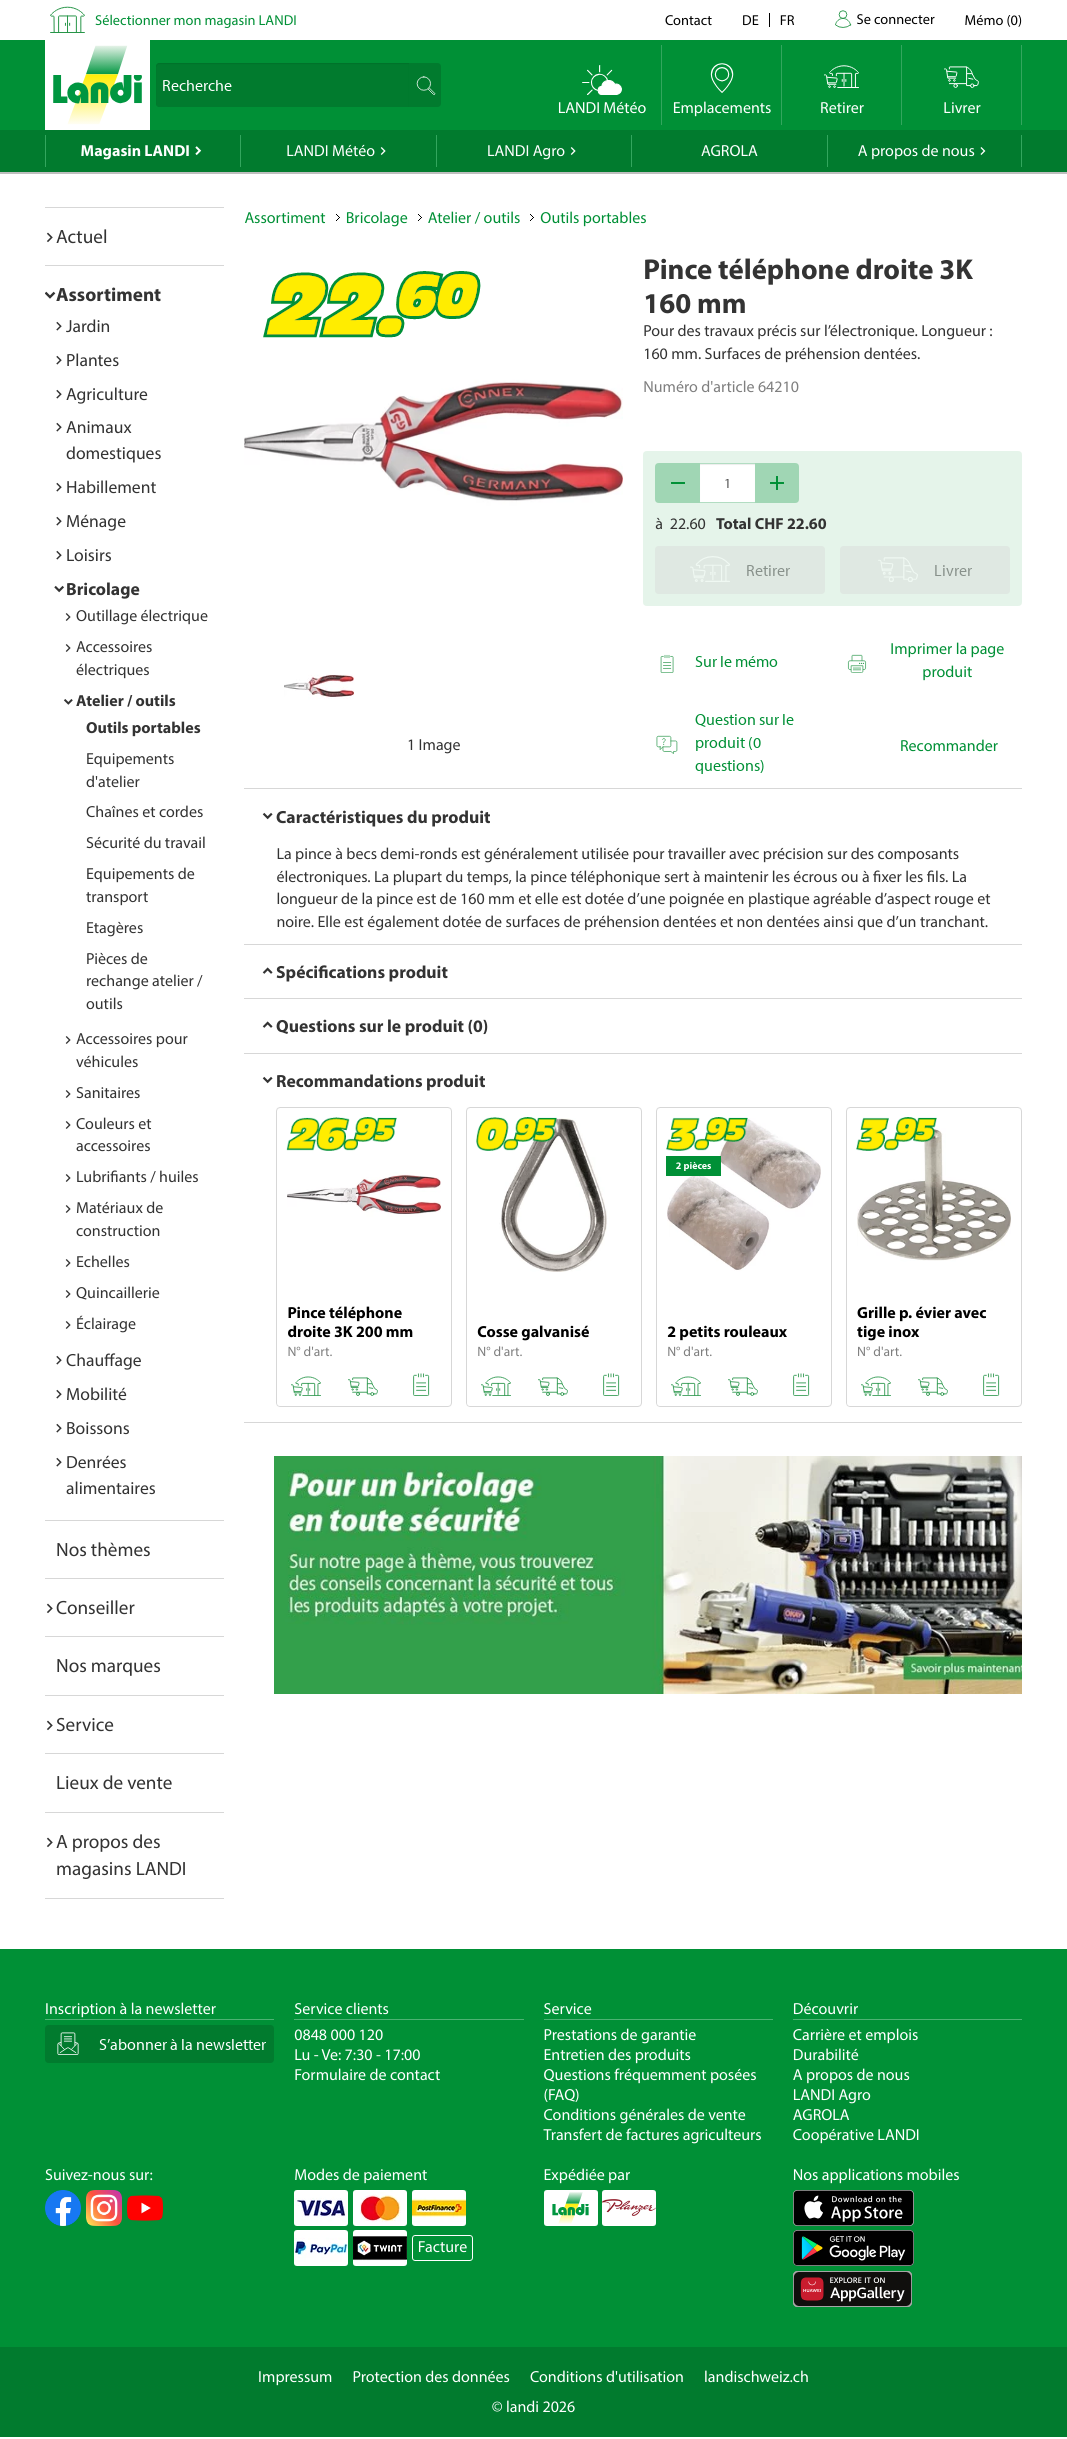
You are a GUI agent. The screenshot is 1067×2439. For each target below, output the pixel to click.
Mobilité (96, 1393)
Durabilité (826, 2055)
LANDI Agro (526, 151)
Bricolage (103, 588)
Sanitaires (108, 1093)
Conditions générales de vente (645, 2115)
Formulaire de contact (367, 2075)
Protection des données (431, 2377)
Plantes (92, 359)
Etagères (114, 928)
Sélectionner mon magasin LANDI (196, 19)
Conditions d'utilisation (607, 2377)
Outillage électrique (142, 616)
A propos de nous (916, 151)
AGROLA (729, 151)
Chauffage (104, 1359)
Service (85, 1724)
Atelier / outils (126, 701)
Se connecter (895, 18)
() (993, 19)
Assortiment (108, 294)
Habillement (111, 486)
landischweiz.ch (756, 2377)
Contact (688, 19)
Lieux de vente (114, 1782)
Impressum (295, 2377)
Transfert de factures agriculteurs (653, 2135)
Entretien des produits (617, 2055)
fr (787, 19)
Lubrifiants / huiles (137, 1177)
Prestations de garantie (620, 2035)
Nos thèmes (103, 1549)
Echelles (103, 1262)
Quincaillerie (118, 1293)
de (750, 19)
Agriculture (107, 393)
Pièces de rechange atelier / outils (144, 982)
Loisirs (89, 554)
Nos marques (108, 1665)
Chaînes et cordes (144, 812)
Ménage (96, 520)
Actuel (81, 236)
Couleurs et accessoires (114, 1135)
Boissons (98, 1427)
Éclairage (106, 1324)
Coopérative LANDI (856, 2135)
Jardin (88, 325)
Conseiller (95, 1607)
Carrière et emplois (856, 2035)
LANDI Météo (330, 151)
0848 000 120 (338, 2035)
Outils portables (143, 728)
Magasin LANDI (135, 151)
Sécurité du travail (146, 843)
